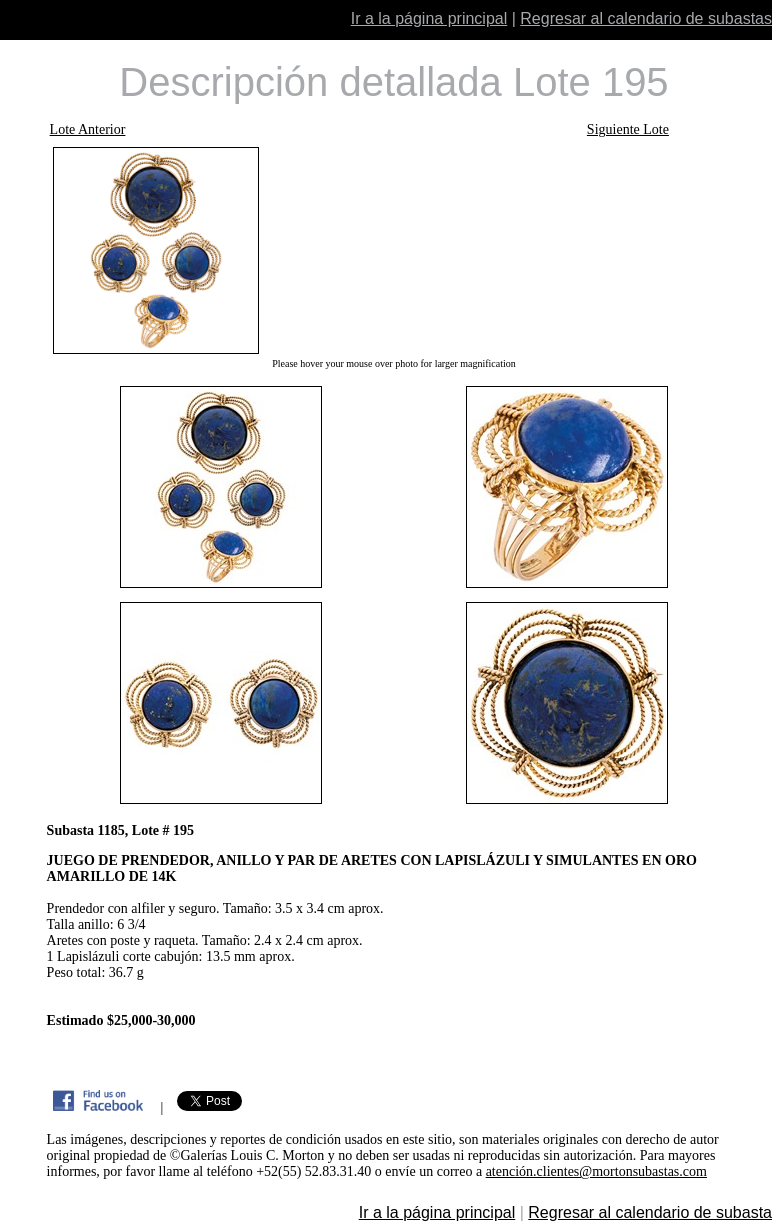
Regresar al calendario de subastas (646, 18)
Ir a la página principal (429, 18)
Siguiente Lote (628, 129)
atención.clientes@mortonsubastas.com (596, 1171)
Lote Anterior (88, 129)
